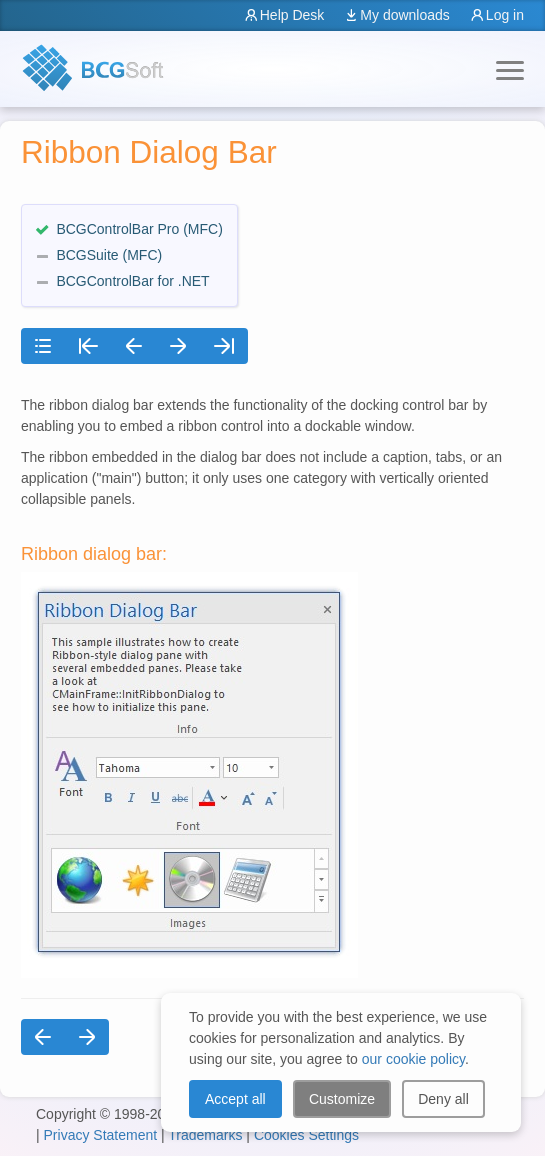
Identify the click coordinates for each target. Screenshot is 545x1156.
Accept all (235, 1099)
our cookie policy (413, 1059)
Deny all (443, 1099)
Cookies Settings (306, 1135)
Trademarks (205, 1135)
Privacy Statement (101, 1135)
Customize (342, 1099)
